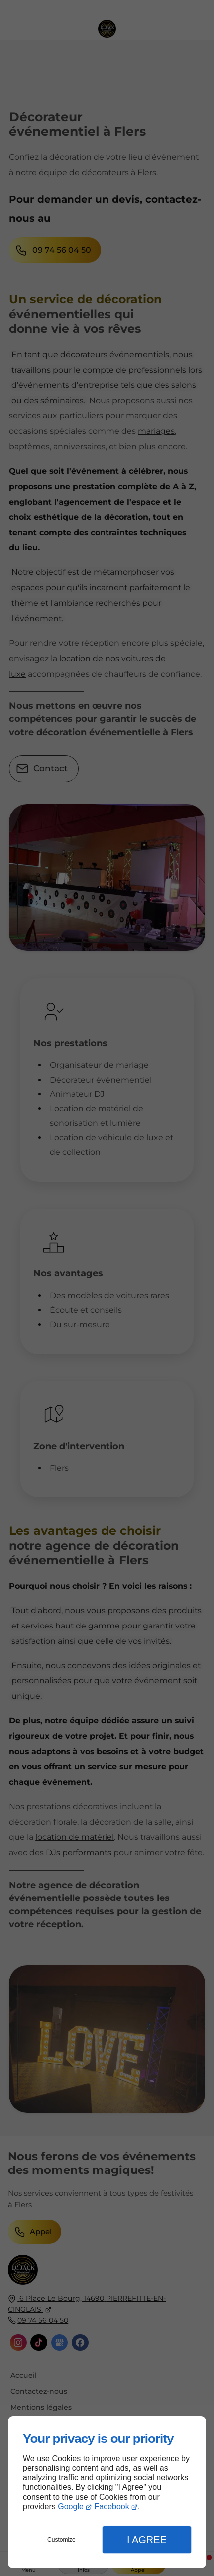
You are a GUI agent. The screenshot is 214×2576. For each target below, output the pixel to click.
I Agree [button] (147, 2539)
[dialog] (107, 2492)
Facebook (111, 2506)
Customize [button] (61, 2539)
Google (71, 2506)
